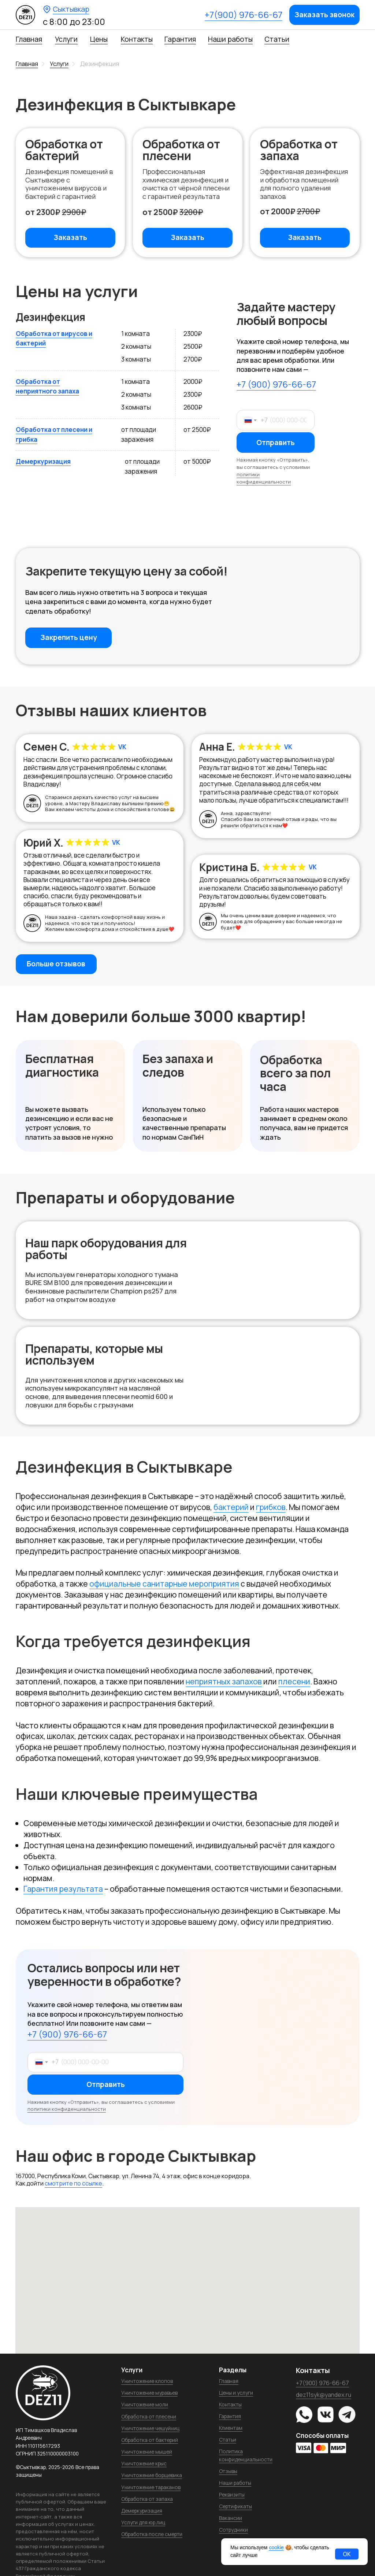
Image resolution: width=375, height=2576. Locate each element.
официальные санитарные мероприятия (164, 1583)
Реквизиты (232, 2494)
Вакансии (230, 2517)
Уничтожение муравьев (149, 2392)
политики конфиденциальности (264, 478)
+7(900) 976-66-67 (322, 2383)
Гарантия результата (63, 1888)
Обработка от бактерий (149, 2439)
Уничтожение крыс (144, 2463)
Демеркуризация (43, 461)
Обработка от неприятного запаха (47, 386)
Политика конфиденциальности (245, 2455)
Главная (29, 39)
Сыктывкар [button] (71, 9)
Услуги (66, 39)
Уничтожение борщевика (151, 2475)
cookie (276, 2547)
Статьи (276, 39)
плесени (294, 1681)
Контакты (137, 39)
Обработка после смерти (151, 2534)
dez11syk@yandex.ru (323, 2395)
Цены (99, 39)
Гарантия (180, 39)
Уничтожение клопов (147, 2380)
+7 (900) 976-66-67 (276, 384)
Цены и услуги (236, 2392)
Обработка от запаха (147, 2498)
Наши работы (230, 39)
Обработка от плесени (148, 2416)
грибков (271, 1507)
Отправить (275, 442)
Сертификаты (235, 2506)
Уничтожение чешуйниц (150, 2428)
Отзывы (228, 2471)
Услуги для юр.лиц (143, 2522)
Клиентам (230, 2427)
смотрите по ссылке (73, 2183)
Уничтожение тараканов (151, 2487)
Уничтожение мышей (146, 2451)
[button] (324, 15)
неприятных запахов (224, 1681)
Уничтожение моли (144, 2404)
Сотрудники (233, 2529)
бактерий (231, 1507)
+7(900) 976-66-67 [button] (243, 15)
